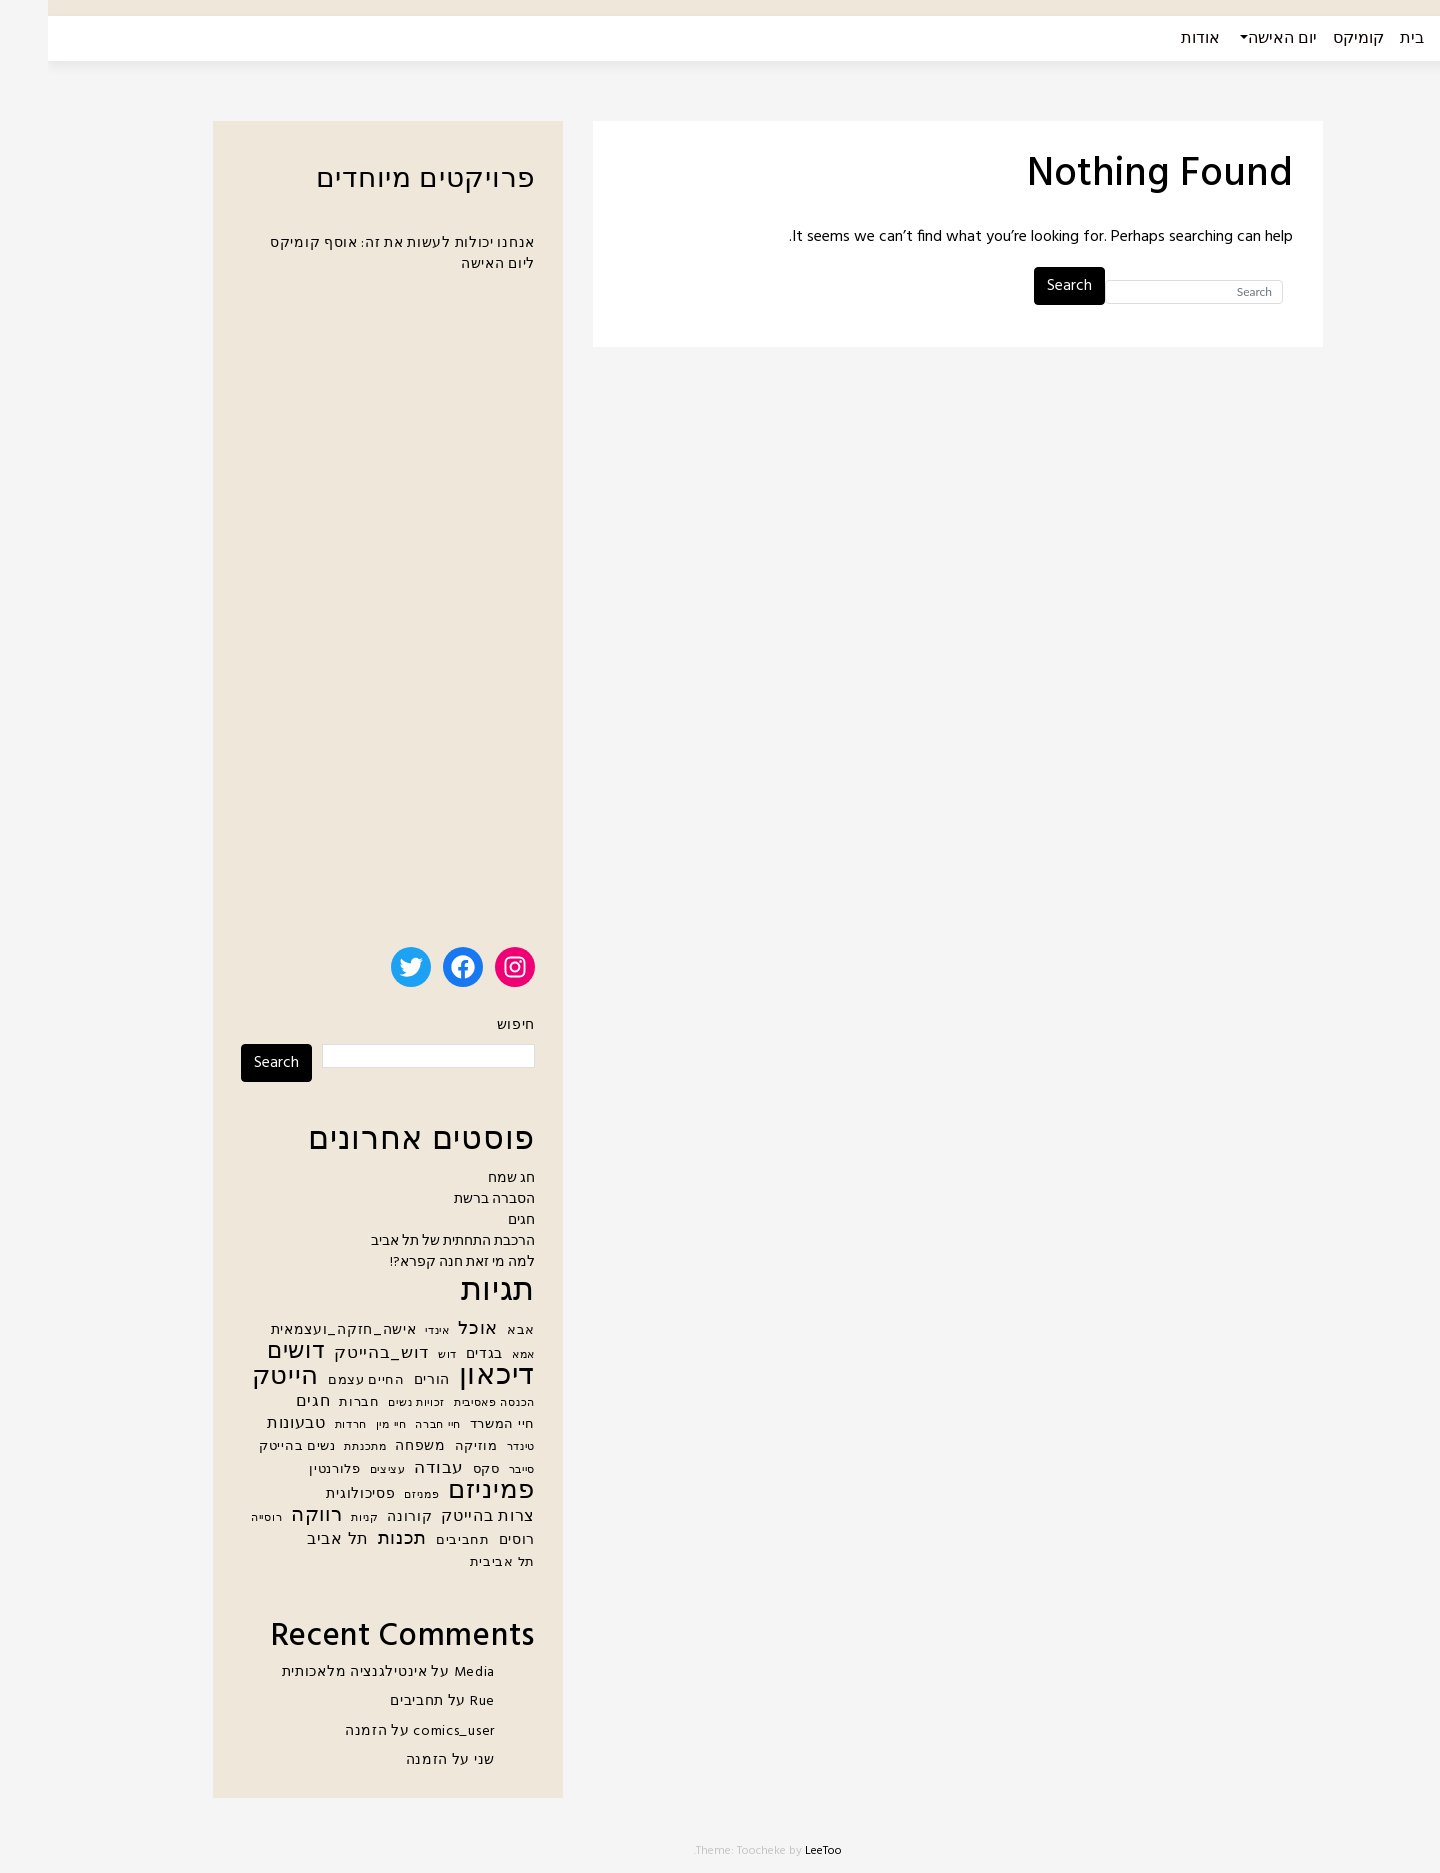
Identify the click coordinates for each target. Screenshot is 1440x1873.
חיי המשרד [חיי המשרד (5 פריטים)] (454, 1425)
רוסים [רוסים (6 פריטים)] (469, 1540)
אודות (1152, 39)
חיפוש (468, 1025)
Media (427, 1672)
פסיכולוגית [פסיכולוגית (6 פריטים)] (312, 1494)
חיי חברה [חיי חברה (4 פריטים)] (390, 1425)
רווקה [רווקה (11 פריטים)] (269, 1516)
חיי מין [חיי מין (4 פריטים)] (343, 1425)
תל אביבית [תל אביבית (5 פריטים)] (454, 1563)
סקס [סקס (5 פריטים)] (438, 1470)
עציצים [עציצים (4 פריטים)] (340, 1470)
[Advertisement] (340, 619)
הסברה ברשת (446, 1199)
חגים (473, 1220)
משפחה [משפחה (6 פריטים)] (372, 1446)
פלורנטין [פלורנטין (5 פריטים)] (287, 1470)
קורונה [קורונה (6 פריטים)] (361, 1517)
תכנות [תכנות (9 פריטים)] (355, 1539)
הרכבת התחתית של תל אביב (405, 1241)
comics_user (406, 1731)
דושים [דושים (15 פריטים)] (248, 1352)
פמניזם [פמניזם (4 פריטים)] (373, 1495)
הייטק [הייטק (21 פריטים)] (238, 1377)
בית (1364, 39)
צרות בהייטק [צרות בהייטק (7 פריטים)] (440, 1517)
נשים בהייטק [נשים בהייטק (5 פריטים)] (249, 1447)
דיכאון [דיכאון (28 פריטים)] (449, 1376)
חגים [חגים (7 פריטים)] (265, 1402)
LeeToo (775, 1851)
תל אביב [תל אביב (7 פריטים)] (290, 1540)
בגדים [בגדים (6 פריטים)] (437, 1354)
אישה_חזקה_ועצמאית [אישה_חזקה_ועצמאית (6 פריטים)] (296, 1330)
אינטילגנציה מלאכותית (307, 1672)
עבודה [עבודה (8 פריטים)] (391, 1468)
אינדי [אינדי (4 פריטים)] (389, 1331)
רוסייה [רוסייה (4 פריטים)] (218, 1518)
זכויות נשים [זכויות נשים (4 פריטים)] (368, 1403)
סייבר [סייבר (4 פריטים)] (474, 1470)
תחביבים (369, 1701)
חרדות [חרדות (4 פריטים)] (303, 1425)
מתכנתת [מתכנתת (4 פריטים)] (317, 1447)
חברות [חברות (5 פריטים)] (311, 1403)
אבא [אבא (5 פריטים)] (473, 1331)
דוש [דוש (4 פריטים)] (399, 1355)
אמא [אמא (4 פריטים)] (475, 1355)
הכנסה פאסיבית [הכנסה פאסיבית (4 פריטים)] (446, 1403)
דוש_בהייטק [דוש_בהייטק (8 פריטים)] (333, 1353)
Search (1021, 286)
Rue (434, 1701)
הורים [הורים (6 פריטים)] (384, 1380)
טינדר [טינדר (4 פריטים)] (473, 1447)
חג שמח (463, 1178)
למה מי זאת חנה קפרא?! (414, 1262)
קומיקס (1310, 39)
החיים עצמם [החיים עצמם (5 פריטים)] (318, 1381)
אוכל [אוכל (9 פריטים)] (430, 1329)
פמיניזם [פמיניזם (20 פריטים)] (443, 1491)
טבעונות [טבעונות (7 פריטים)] (248, 1424)
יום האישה (1234, 39)
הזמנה (318, 1731)
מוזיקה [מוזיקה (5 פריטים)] (428, 1447)
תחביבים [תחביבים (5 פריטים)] (415, 1541)
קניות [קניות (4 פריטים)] (317, 1518)
